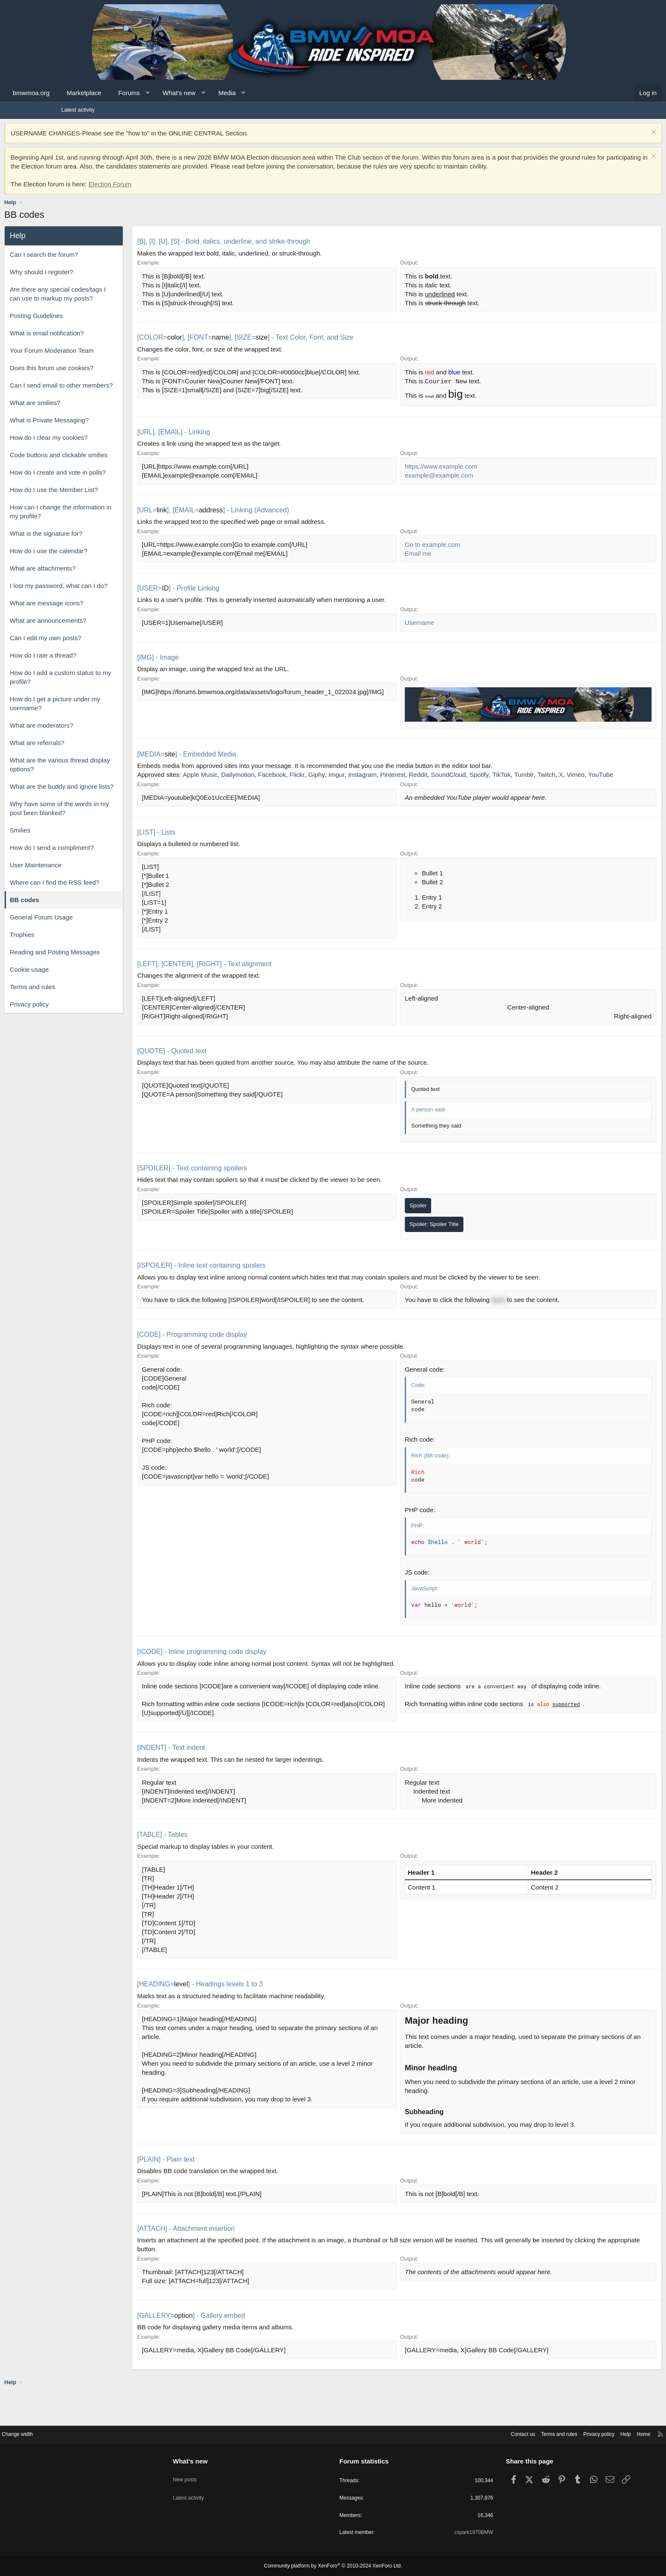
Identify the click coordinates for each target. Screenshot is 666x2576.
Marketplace (141, 92)
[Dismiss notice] (595, 133)
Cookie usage (86, 978)
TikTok (558, 777)
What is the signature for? (103, 542)
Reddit (475, 777)
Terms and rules (89, 995)
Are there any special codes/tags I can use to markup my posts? (115, 303)
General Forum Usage (98, 926)
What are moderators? (98, 734)
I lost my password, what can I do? (115, 594)
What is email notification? (104, 342)
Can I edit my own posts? (102, 646)
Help (560, 2433)
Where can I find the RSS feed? (111, 891)
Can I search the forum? (101, 263)
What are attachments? (100, 577)
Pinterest (449, 777)
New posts (218, 2474)
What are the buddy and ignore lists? (118, 795)
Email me (418, 564)
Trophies (79, 943)
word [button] (498, 1311)
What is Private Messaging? (106, 429)
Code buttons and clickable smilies (115, 463)
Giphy (373, 777)
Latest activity (78, 110)
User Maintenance (93, 873)
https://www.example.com (441, 477)
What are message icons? (103, 612)
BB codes (81, 908)
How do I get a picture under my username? (112, 712)
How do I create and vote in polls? (115, 481)
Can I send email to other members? (118, 394)
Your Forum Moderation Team (109, 359)
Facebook (329, 777)
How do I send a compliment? (109, 856)
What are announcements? (105, 629)
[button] (204, 92)
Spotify (536, 777)
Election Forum (166, 193)
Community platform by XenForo (333, 2566)
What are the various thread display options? (117, 773)
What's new (236, 92)
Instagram (419, 777)
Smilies (77, 839)
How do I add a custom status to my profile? (117, 686)
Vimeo (232, 786)
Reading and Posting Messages (112, 961)
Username (419, 633)
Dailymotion (294, 777)
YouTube (257, 786)
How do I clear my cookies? (105, 446)
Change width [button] (82, 2433)
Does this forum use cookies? (108, 376)
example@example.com (439, 485)
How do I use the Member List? (111, 498)
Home (579, 2433)
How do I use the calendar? (105, 559)
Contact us (450, 2433)
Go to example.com (432, 555)
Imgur (393, 777)
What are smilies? (92, 411)
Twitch (203, 786)
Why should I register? (98, 280)
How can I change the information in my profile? (117, 520)
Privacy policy (86, 1013)
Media (284, 92)
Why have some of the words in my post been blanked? (116, 817)
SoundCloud (505, 777)
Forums (186, 92)
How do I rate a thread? (100, 664)
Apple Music (257, 777)
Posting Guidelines (93, 324)
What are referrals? (94, 751)
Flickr (354, 777)
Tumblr (580, 777)
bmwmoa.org (88, 92)
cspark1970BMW (441, 2533)
